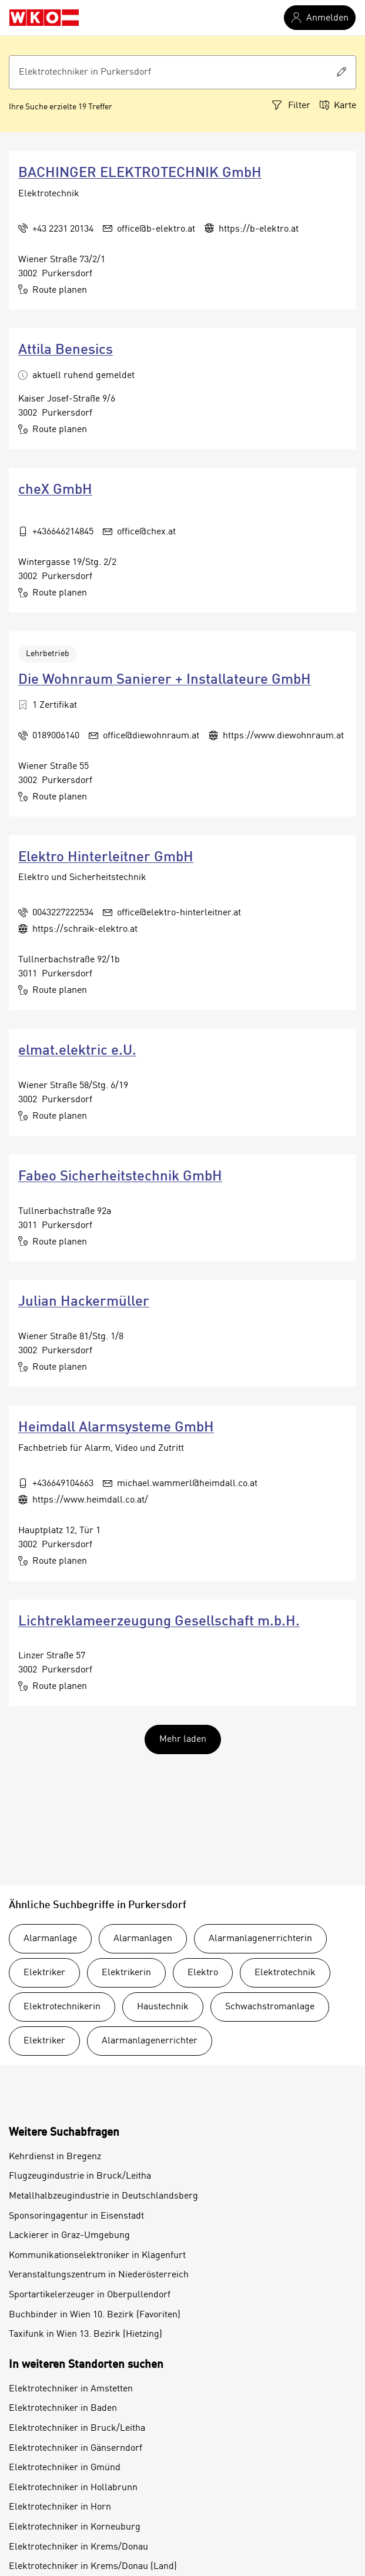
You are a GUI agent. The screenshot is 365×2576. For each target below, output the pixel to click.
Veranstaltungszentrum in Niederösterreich (99, 2275)
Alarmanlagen (142, 1938)
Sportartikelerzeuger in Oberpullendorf (89, 2295)
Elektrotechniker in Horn (60, 2507)
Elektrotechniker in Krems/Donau (78, 2547)
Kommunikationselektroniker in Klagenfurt (97, 2255)
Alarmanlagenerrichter (149, 2041)
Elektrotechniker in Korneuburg (74, 2527)
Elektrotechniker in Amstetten (71, 2389)
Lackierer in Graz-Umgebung (69, 2235)
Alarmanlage (50, 1938)
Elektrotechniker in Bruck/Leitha (77, 2428)
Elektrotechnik (285, 1973)
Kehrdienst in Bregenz (55, 2157)
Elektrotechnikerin (62, 2007)
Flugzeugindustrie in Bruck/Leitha (80, 2176)
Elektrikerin (126, 1973)
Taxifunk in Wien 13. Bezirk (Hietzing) (85, 2334)
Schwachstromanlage (269, 2007)
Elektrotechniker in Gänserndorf (75, 2448)
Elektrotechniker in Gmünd (64, 2468)
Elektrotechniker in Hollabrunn (73, 2488)
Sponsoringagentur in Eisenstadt (76, 2216)
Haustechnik (163, 2007)
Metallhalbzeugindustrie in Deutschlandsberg (103, 2196)
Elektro (202, 1973)
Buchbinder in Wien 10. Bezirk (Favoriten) (94, 2315)
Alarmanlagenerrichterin (260, 1938)
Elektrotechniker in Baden (63, 2408)
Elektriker (44, 1973)
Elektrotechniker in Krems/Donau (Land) (93, 2566)
